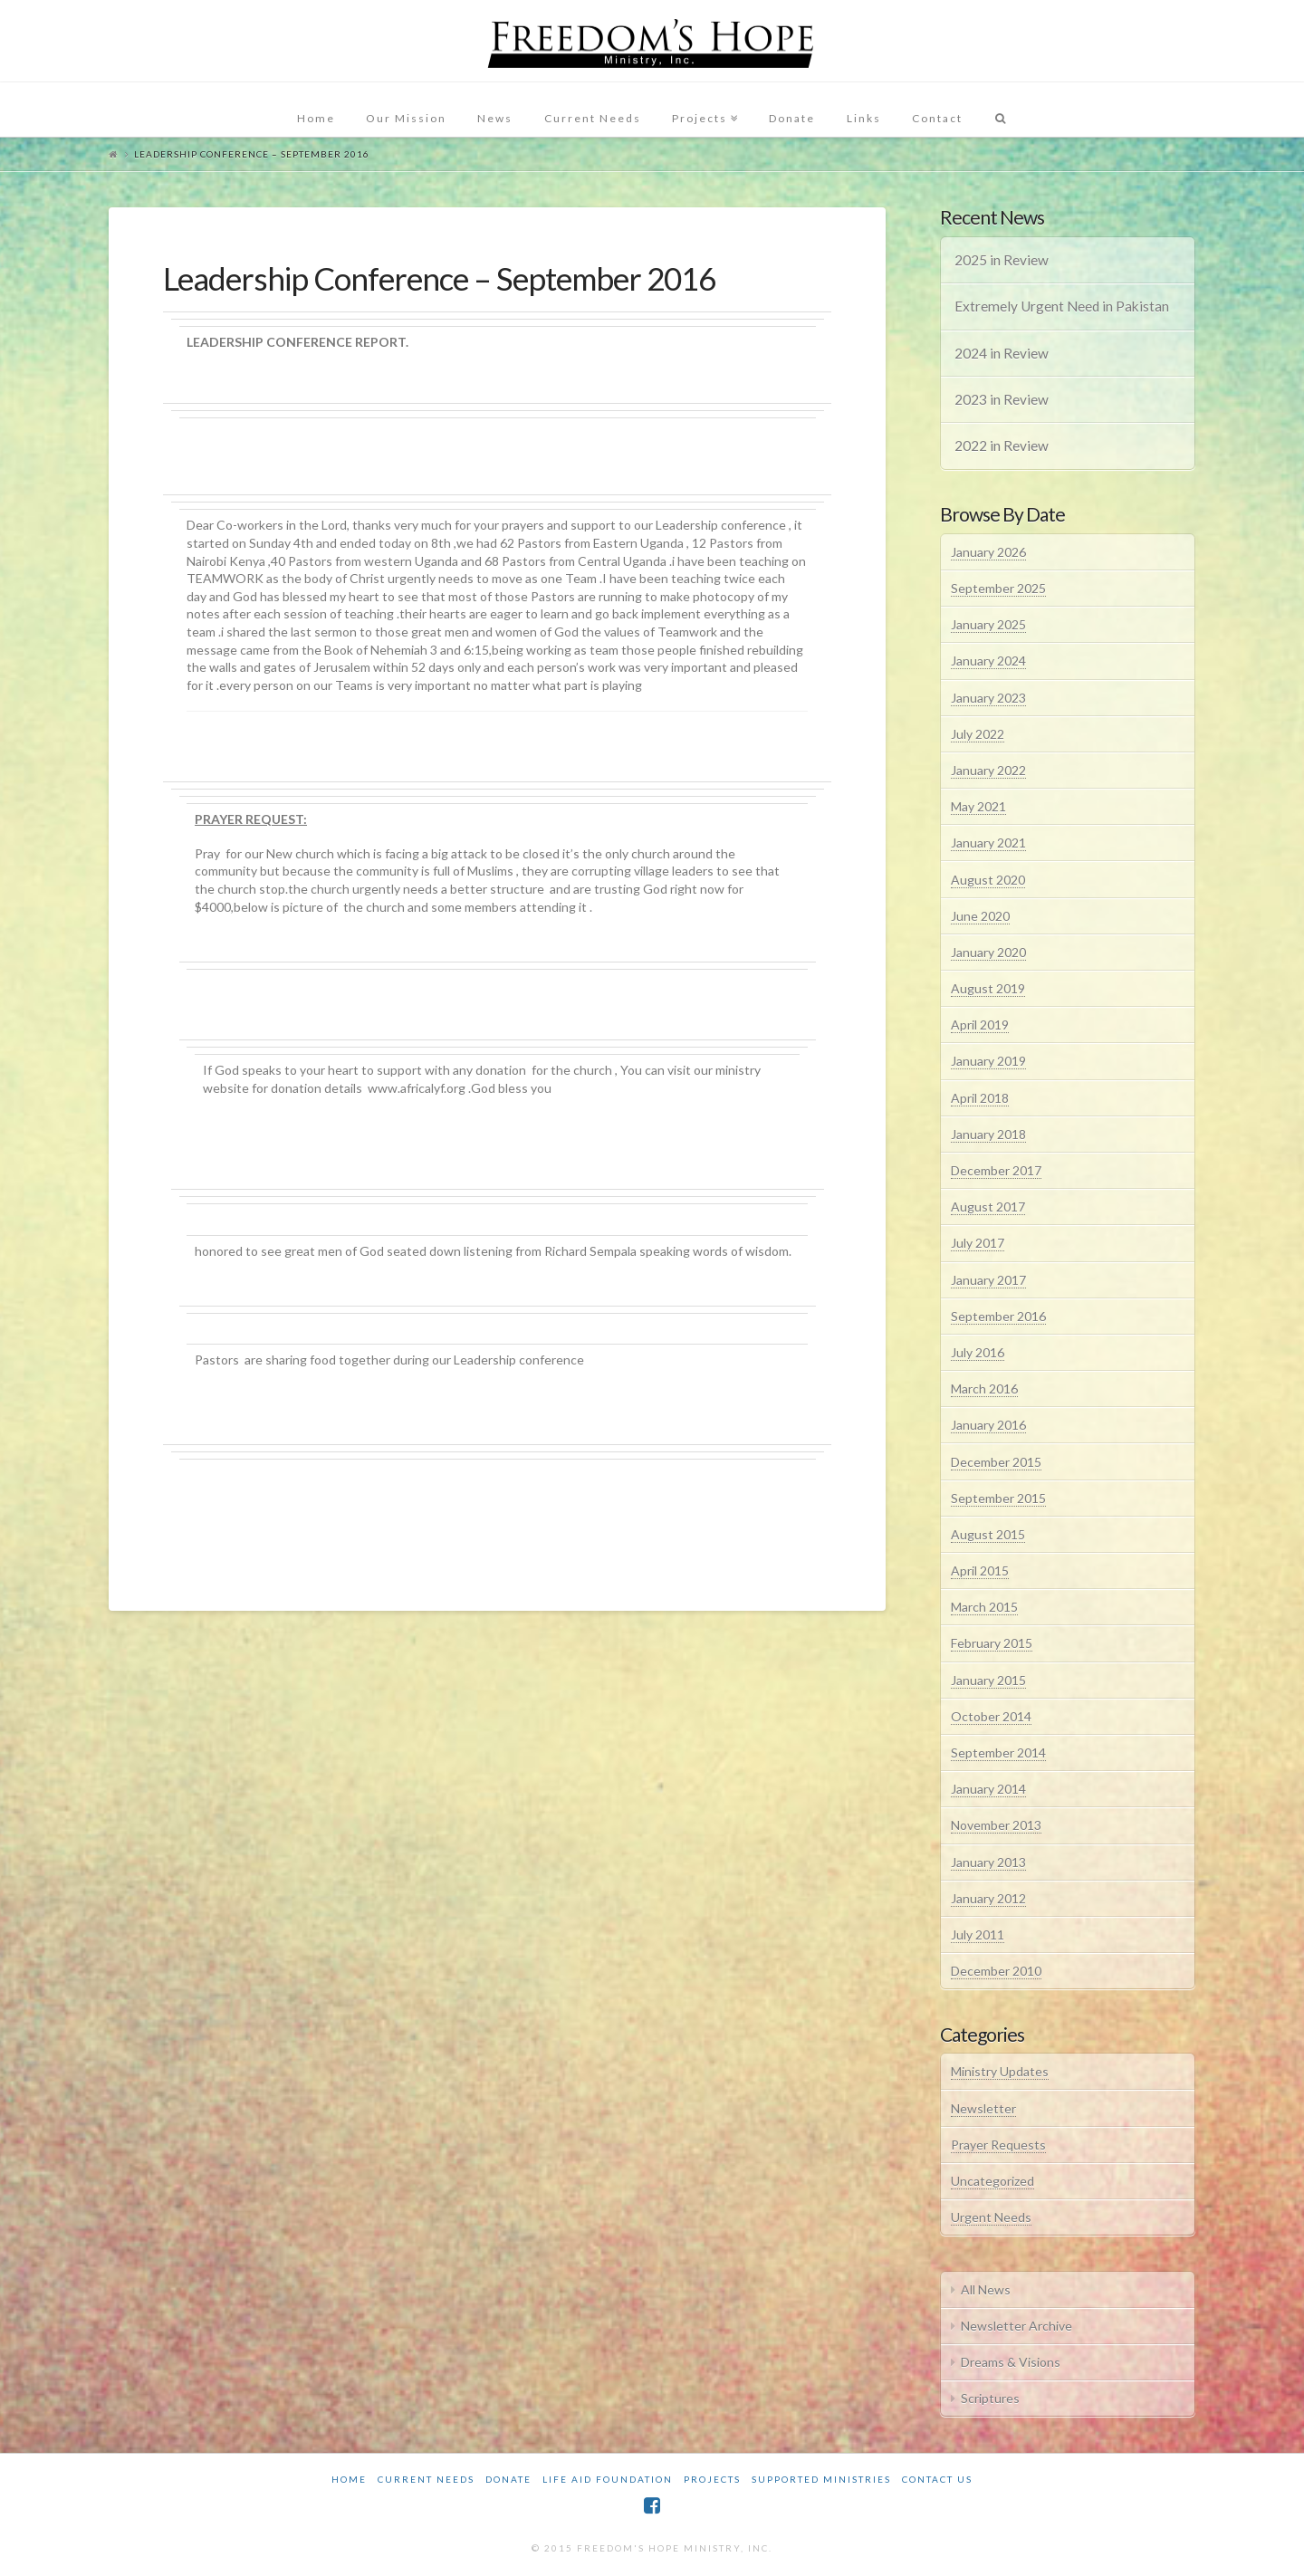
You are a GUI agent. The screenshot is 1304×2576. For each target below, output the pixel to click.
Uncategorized (992, 2180)
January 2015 (988, 1680)
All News (986, 2289)
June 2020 (980, 916)
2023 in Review (1001, 399)
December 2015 (996, 1462)
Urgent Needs (991, 2217)
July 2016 (977, 1352)
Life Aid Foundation (607, 2479)
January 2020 (988, 952)
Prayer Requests (998, 2144)
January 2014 (988, 1788)
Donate (508, 2479)
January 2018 (988, 1134)
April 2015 (980, 1570)
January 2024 (988, 660)
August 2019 (988, 988)
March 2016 (984, 1388)
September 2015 (998, 1498)
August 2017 (988, 1206)
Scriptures (990, 2398)
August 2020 (988, 879)
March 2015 (984, 1606)
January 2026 (988, 552)
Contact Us (937, 2479)
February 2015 (991, 1643)
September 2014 (998, 1752)
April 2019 (980, 1024)
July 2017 (977, 1242)
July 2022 (977, 734)
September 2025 (998, 588)
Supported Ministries (821, 2479)
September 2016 (998, 1316)
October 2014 (991, 1716)
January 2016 (988, 1424)
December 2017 (996, 1170)
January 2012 (988, 1898)
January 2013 (988, 1862)
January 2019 (988, 1060)
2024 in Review (1001, 353)
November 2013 (996, 1825)
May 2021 (978, 806)
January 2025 (988, 624)
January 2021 (988, 842)
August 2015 (988, 1534)
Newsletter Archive (1016, 2325)
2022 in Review (1001, 445)
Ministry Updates (1000, 2071)
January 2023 (988, 697)
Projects (712, 2479)
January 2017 (988, 1280)
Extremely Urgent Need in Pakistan (1061, 306)
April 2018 (980, 1098)
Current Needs (426, 2479)
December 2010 (996, 1970)
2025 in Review (1001, 260)
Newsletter (983, 2108)
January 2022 (988, 770)
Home (349, 2479)
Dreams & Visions (1010, 2362)
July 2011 (977, 1934)
